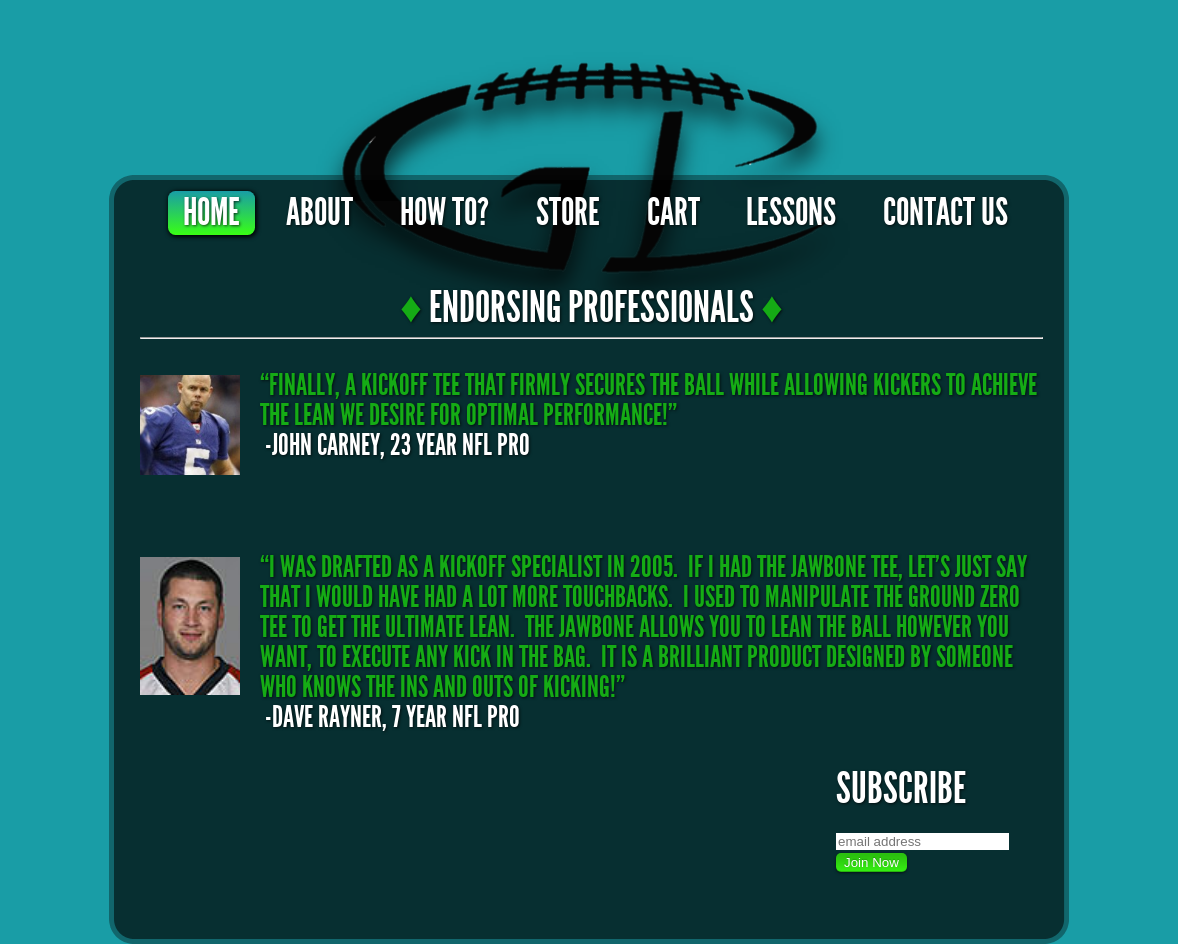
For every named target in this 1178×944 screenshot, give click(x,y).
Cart (673, 213)
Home (211, 213)
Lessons (791, 213)
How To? (444, 213)
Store (568, 213)
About (319, 213)
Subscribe (901, 788)
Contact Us (945, 213)
